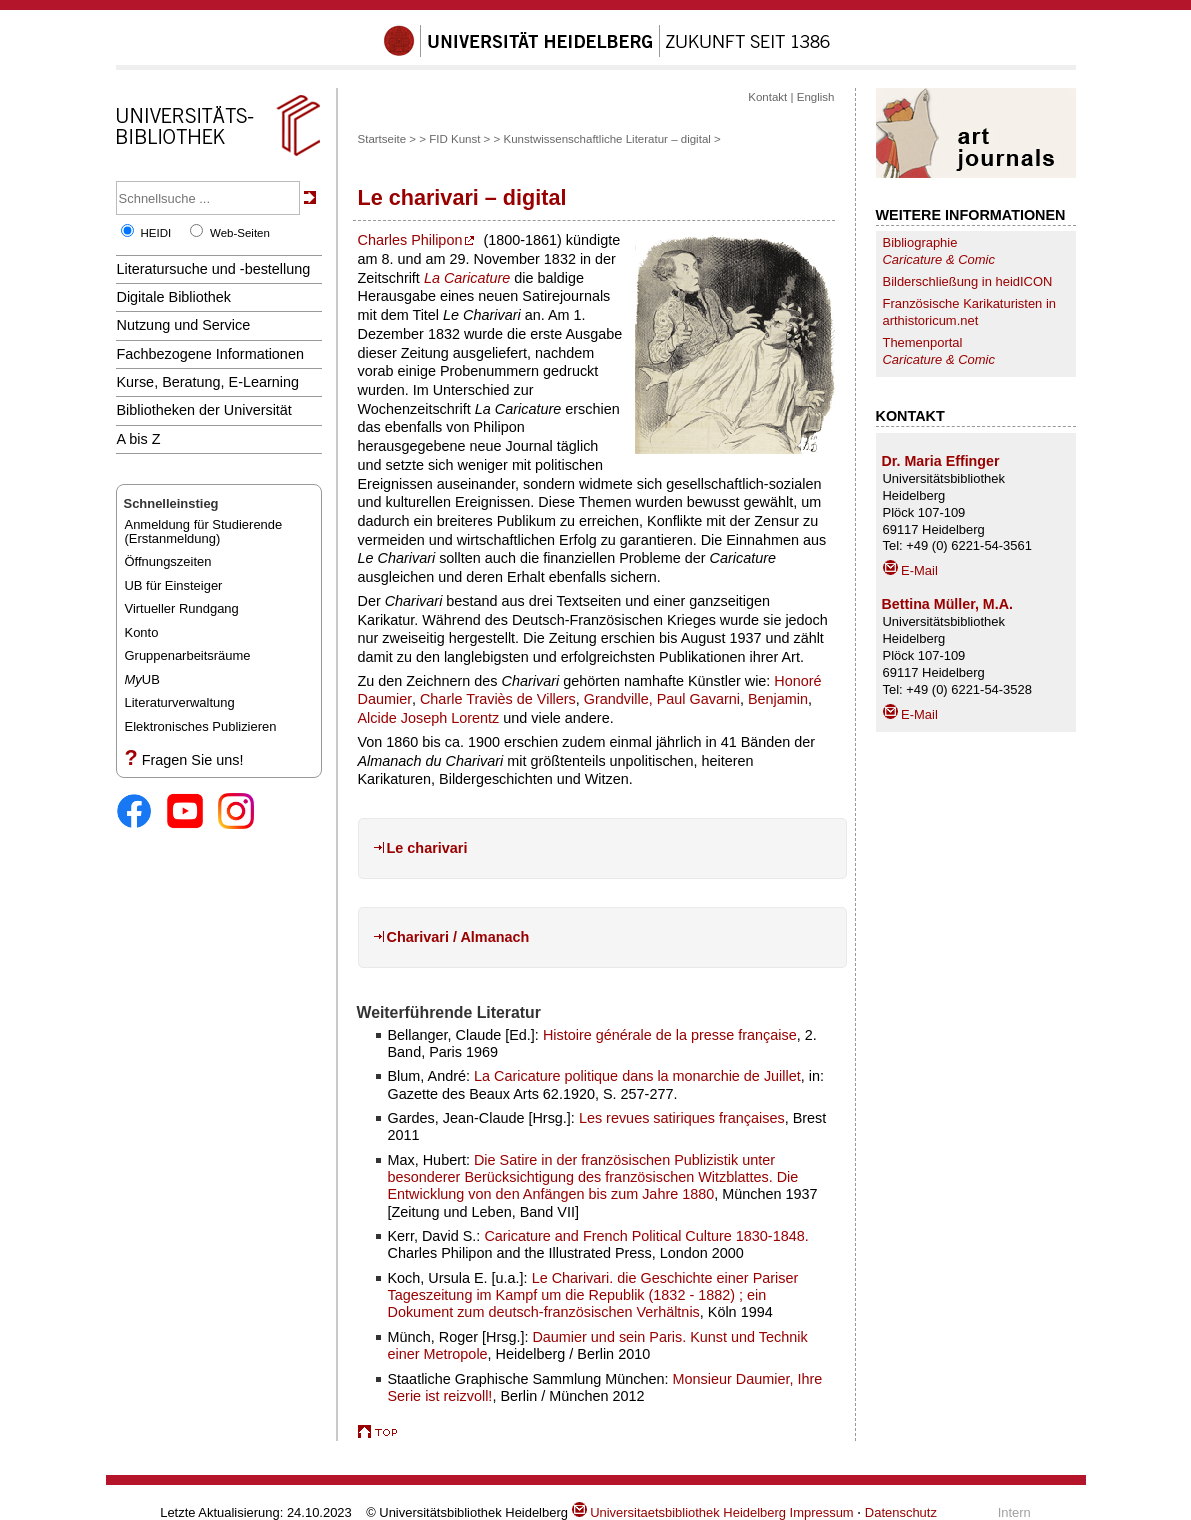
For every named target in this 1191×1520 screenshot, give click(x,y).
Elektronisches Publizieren (201, 726)
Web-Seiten (240, 233)
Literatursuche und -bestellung (214, 269)
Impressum (822, 1512)
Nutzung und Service (184, 325)
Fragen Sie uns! (193, 760)
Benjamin (778, 699)
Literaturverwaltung (180, 702)
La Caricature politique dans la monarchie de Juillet (637, 1076)
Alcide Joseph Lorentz (429, 718)
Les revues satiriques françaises (682, 1118)
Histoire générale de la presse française (670, 1035)
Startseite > (387, 139)
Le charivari (427, 848)
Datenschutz (901, 1512)
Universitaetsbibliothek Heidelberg (679, 1512)
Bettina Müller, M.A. (947, 604)
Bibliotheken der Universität (204, 410)
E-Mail (910, 570)
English (816, 97)
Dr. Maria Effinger (941, 461)
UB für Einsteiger (174, 585)
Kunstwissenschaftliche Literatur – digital (606, 139)
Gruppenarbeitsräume (188, 655)
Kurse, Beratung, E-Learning (208, 382)
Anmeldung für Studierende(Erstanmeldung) (204, 531)
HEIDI (156, 233)
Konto (142, 632)
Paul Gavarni (698, 699)
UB (142, 679)
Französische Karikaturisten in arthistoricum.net (970, 312)
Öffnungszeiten (168, 561)
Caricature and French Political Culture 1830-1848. (646, 1236)
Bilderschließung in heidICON (968, 281)
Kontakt (767, 97)
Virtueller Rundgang (182, 608)
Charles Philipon (410, 240)
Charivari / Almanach (458, 937)
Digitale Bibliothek (174, 297)
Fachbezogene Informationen (210, 354)
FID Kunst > (459, 139)
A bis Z (139, 439)
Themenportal (939, 351)
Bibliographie (939, 251)
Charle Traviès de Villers (498, 699)
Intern (1014, 1512)
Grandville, (620, 699)
